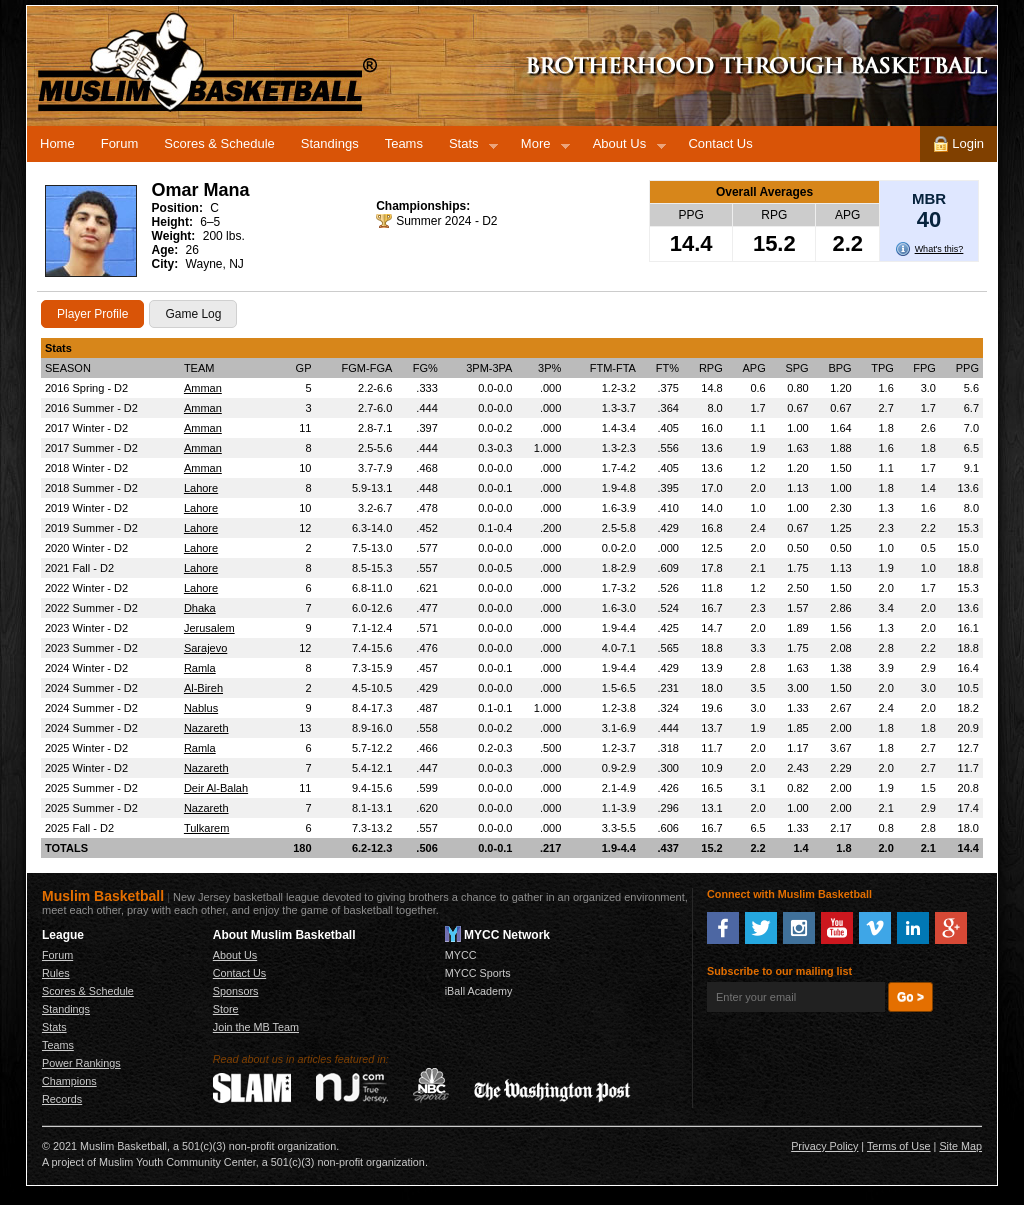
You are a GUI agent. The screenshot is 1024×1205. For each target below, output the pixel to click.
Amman (203, 388)
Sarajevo (205, 648)
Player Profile (92, 314)
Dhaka (200, 608)
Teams (404, 143)
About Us (623, 147)
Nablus (201, 708)
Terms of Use (899, 1146)
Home (57, 143)
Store (226, 1009)
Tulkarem (206, 828)
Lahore (201, 488)
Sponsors (236, 991)
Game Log (193, 314)
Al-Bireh (203, 688)
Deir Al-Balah (216, 788)
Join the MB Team (256, 1027)
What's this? (939, 249)
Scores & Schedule (219, 143)
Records (62, 1099)
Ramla (200, 668)
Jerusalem (209, 628)
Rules (56, 973)
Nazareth (206, 728)
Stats (467, 147)
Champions (69, 1081)
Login (958, 144)
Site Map (960, 1146)
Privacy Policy (824, 1146)
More (539, 147)
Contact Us (720, 143)
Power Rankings (81, 1063)
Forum (120, 143)
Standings (330, 143)
